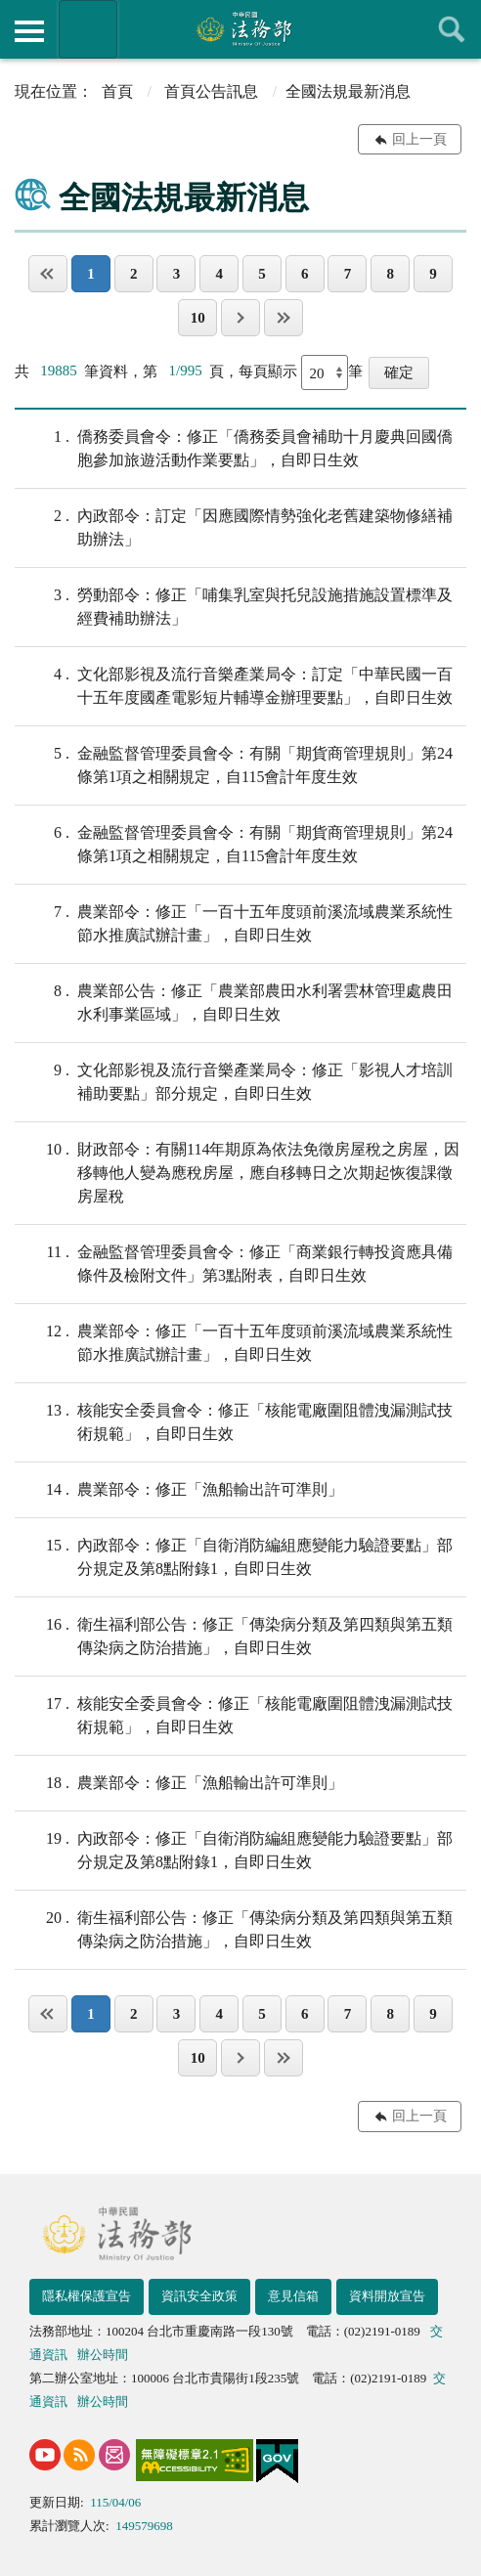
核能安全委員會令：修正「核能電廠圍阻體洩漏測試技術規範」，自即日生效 (234, 1420)
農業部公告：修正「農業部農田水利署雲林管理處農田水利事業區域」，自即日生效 (234, 1001)
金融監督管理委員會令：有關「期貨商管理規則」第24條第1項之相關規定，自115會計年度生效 (234, 763)
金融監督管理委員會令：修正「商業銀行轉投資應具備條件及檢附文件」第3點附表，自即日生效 (234, 1262)
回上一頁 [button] (419, 139)
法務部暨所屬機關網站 (88, 29)
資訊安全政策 (199, 2296)
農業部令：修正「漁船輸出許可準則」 (179, 1490)
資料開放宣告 (387, 2296)
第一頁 (47, 273)
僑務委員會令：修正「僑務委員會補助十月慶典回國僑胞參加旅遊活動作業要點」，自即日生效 (234, 446)
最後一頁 (283, 317)
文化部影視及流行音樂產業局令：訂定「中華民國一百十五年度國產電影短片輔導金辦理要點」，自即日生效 (234, 684)
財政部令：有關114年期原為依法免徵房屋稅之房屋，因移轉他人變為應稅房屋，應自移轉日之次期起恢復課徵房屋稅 (237, 1171)
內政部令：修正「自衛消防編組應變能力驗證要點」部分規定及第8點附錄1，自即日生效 (234, 1555)
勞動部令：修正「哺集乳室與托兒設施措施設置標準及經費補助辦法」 (234, 605)
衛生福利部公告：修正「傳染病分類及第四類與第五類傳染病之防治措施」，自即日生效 (234, 1634)
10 (198, 318)
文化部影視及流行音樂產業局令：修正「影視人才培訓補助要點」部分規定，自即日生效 (234, 1080)
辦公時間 (102, 2354)
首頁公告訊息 (211, 91)
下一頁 (240, 317)
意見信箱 (293, 2296)
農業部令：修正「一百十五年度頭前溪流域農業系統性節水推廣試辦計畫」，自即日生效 (234, 921)
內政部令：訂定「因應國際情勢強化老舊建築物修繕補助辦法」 (234, 525)
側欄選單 (29, 31)
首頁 (117, 91)
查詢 (451, 29)
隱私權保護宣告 (86, 2296)
